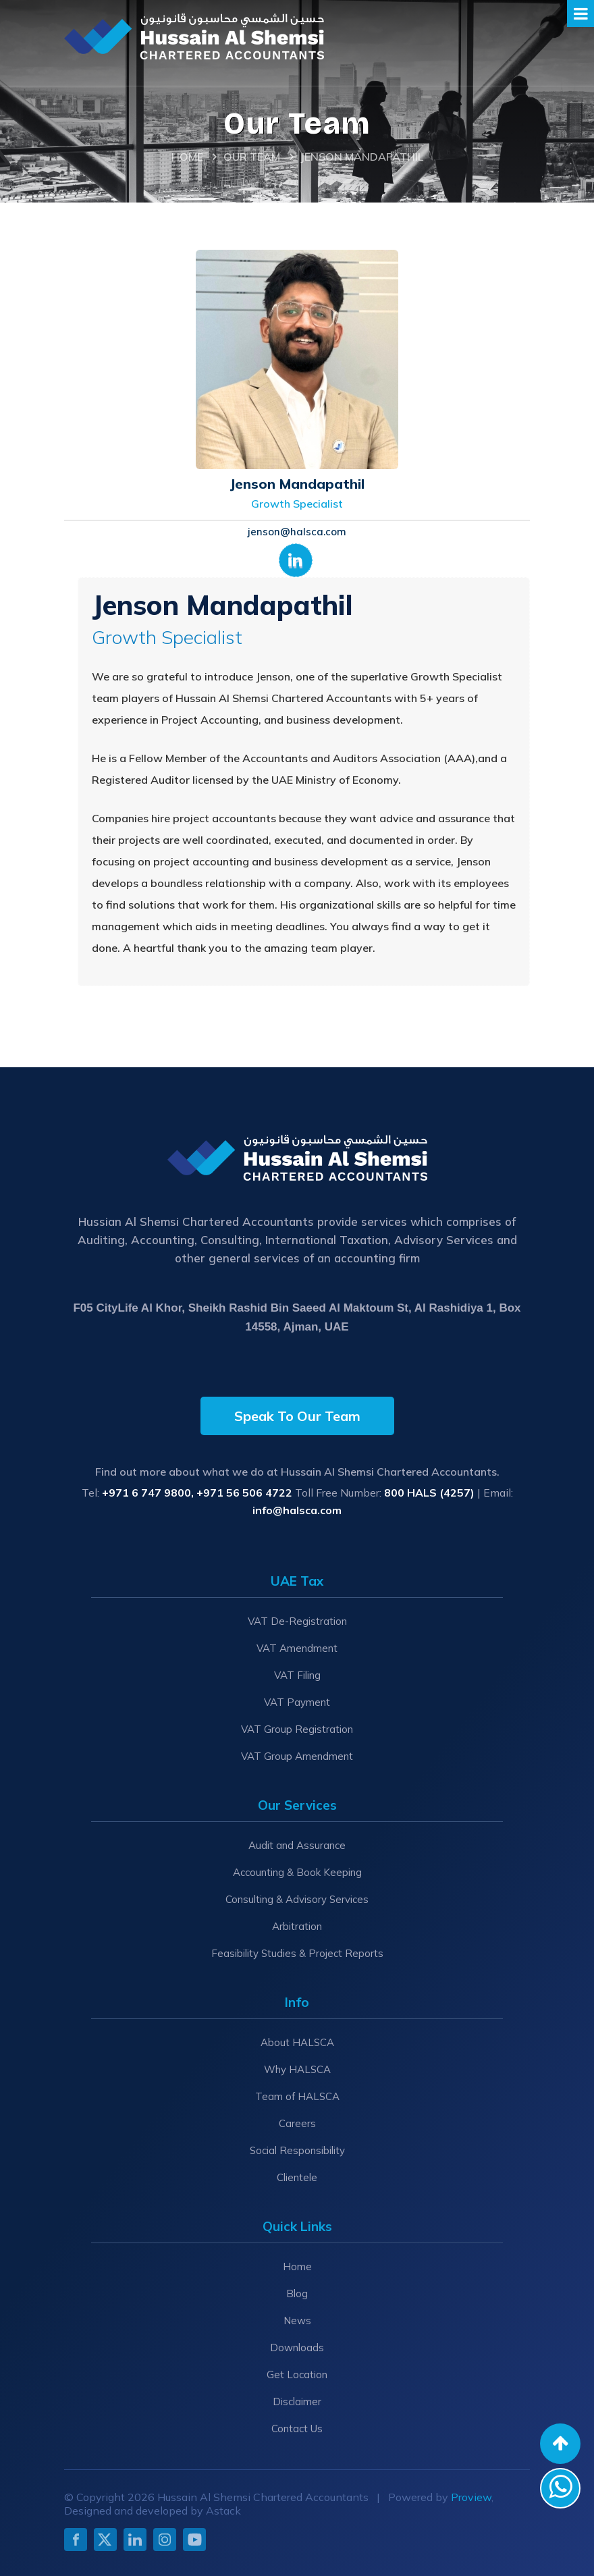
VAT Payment (297, 1702)
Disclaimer (297, 2401)
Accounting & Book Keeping (297, 1872)
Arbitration (297, 1926)
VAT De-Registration (297, 1621)
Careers (297, 2123)
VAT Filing (297, 1675)
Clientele (297, 2177)
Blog (297, 2293)
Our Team (251, 156)
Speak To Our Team (297, 1415)
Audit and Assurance (297, 1845)
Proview (471, 2497)
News (297, 2320)
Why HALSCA (297, 2069)
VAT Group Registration (297, 1729)
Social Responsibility (297, 2150)
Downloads (297, 2347)
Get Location (297, 2374)
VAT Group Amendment (297, 1756)
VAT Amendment (297, 1648)
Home (187, 156)
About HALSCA (297, 2042)
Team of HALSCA (297, 2096)
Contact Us (297, 2428)
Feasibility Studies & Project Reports (297, 1953)
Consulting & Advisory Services (297, 1899)
